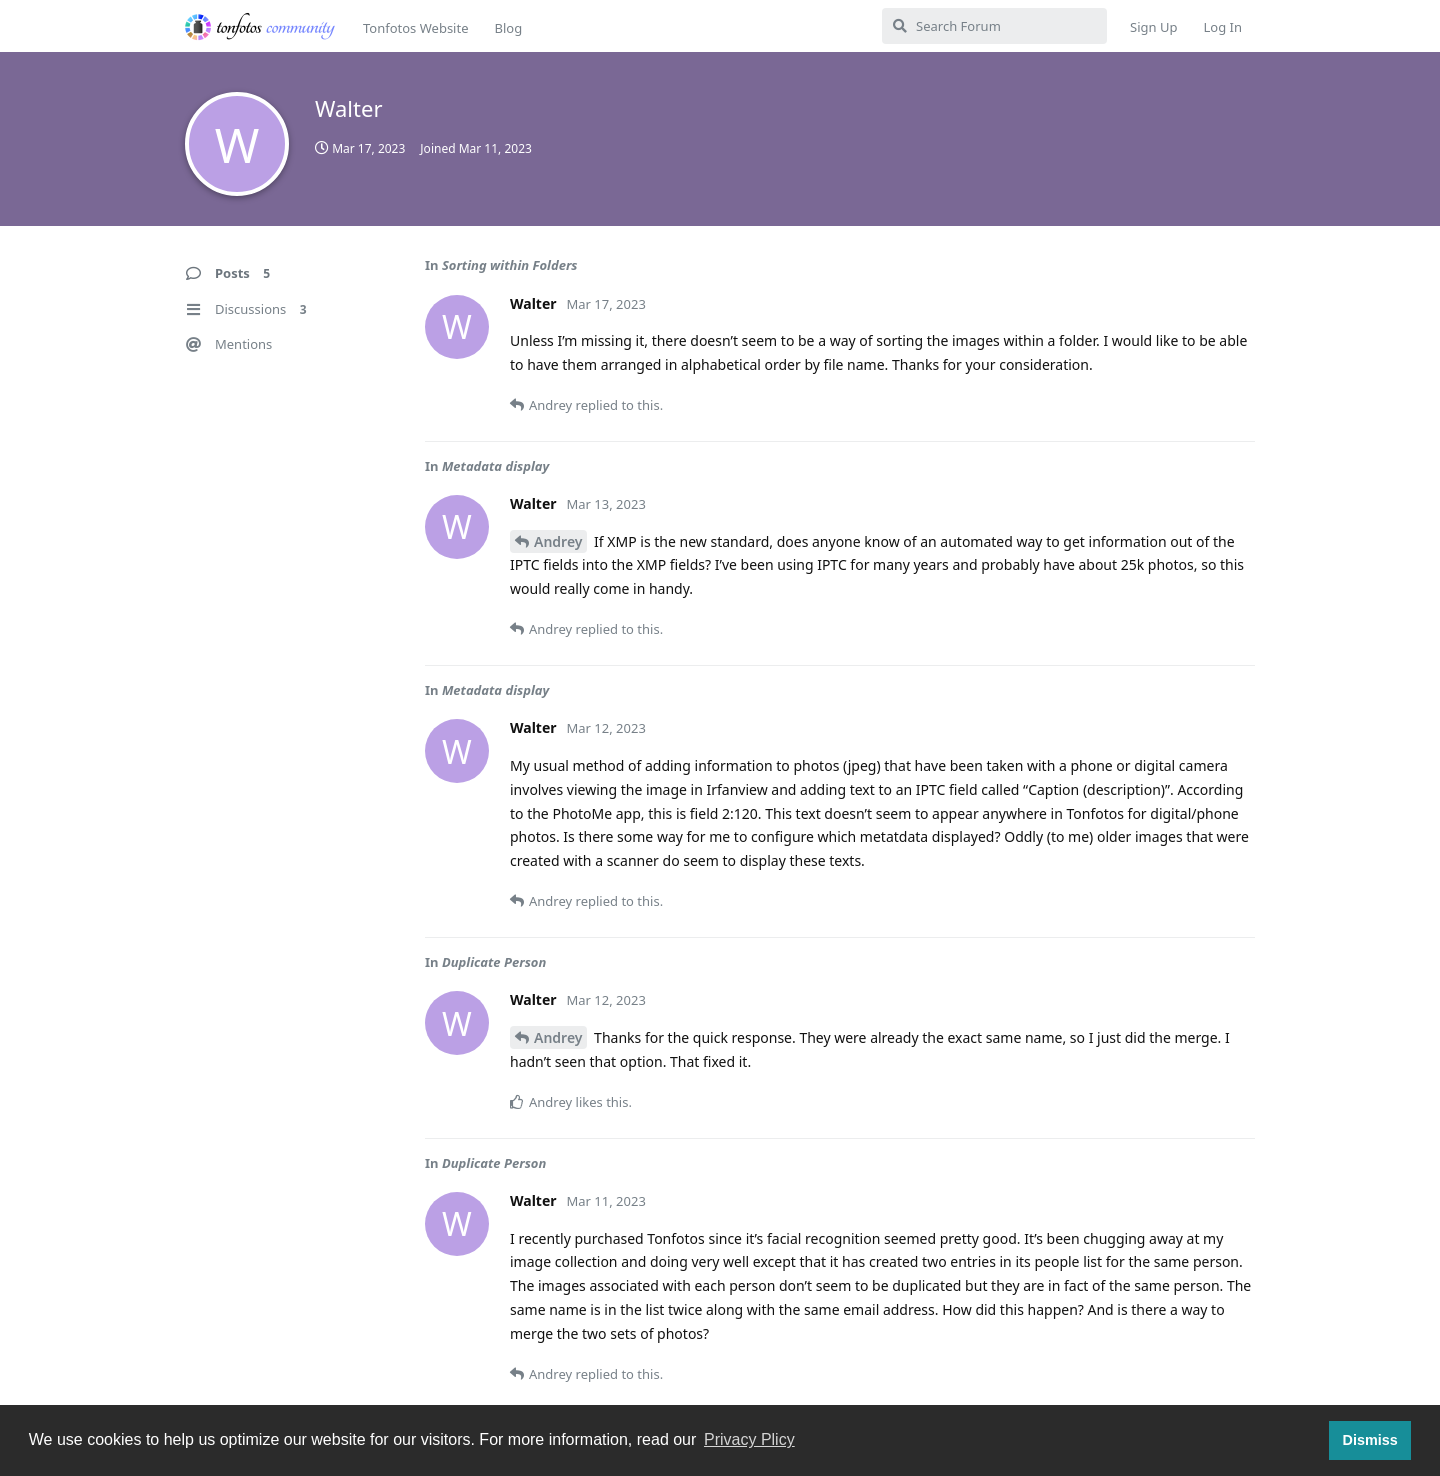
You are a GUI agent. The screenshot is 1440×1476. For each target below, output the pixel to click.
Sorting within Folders (510, 265)
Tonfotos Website (415, 28)
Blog (508, 28)
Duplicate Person (494, 962)
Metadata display (495, 466)
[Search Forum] (994, 26)
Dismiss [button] (1369, 1440)
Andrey (558, 541)
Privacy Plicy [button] (749, 1439)
